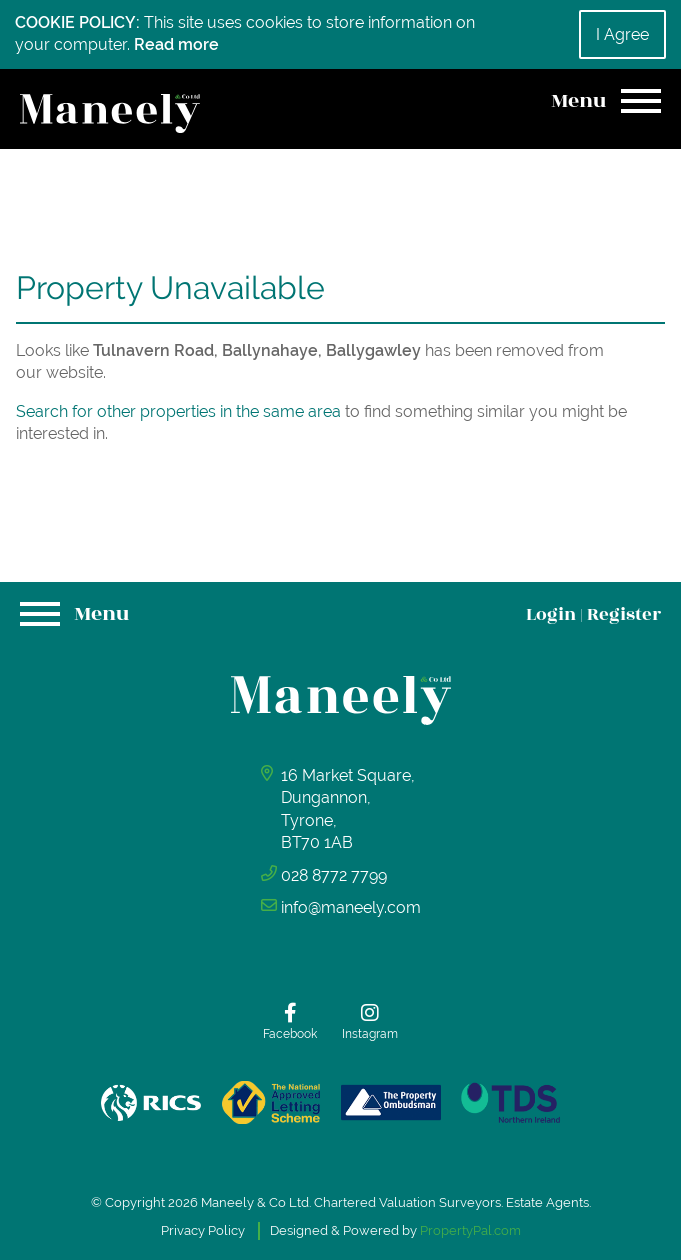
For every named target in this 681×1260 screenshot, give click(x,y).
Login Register (593, 614)
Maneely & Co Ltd (255, 1202)
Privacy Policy (203, 1230)
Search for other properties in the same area (178, 411)
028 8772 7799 (334, 875)
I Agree (622, 34)
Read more (176, 44)
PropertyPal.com (470, 1230)
